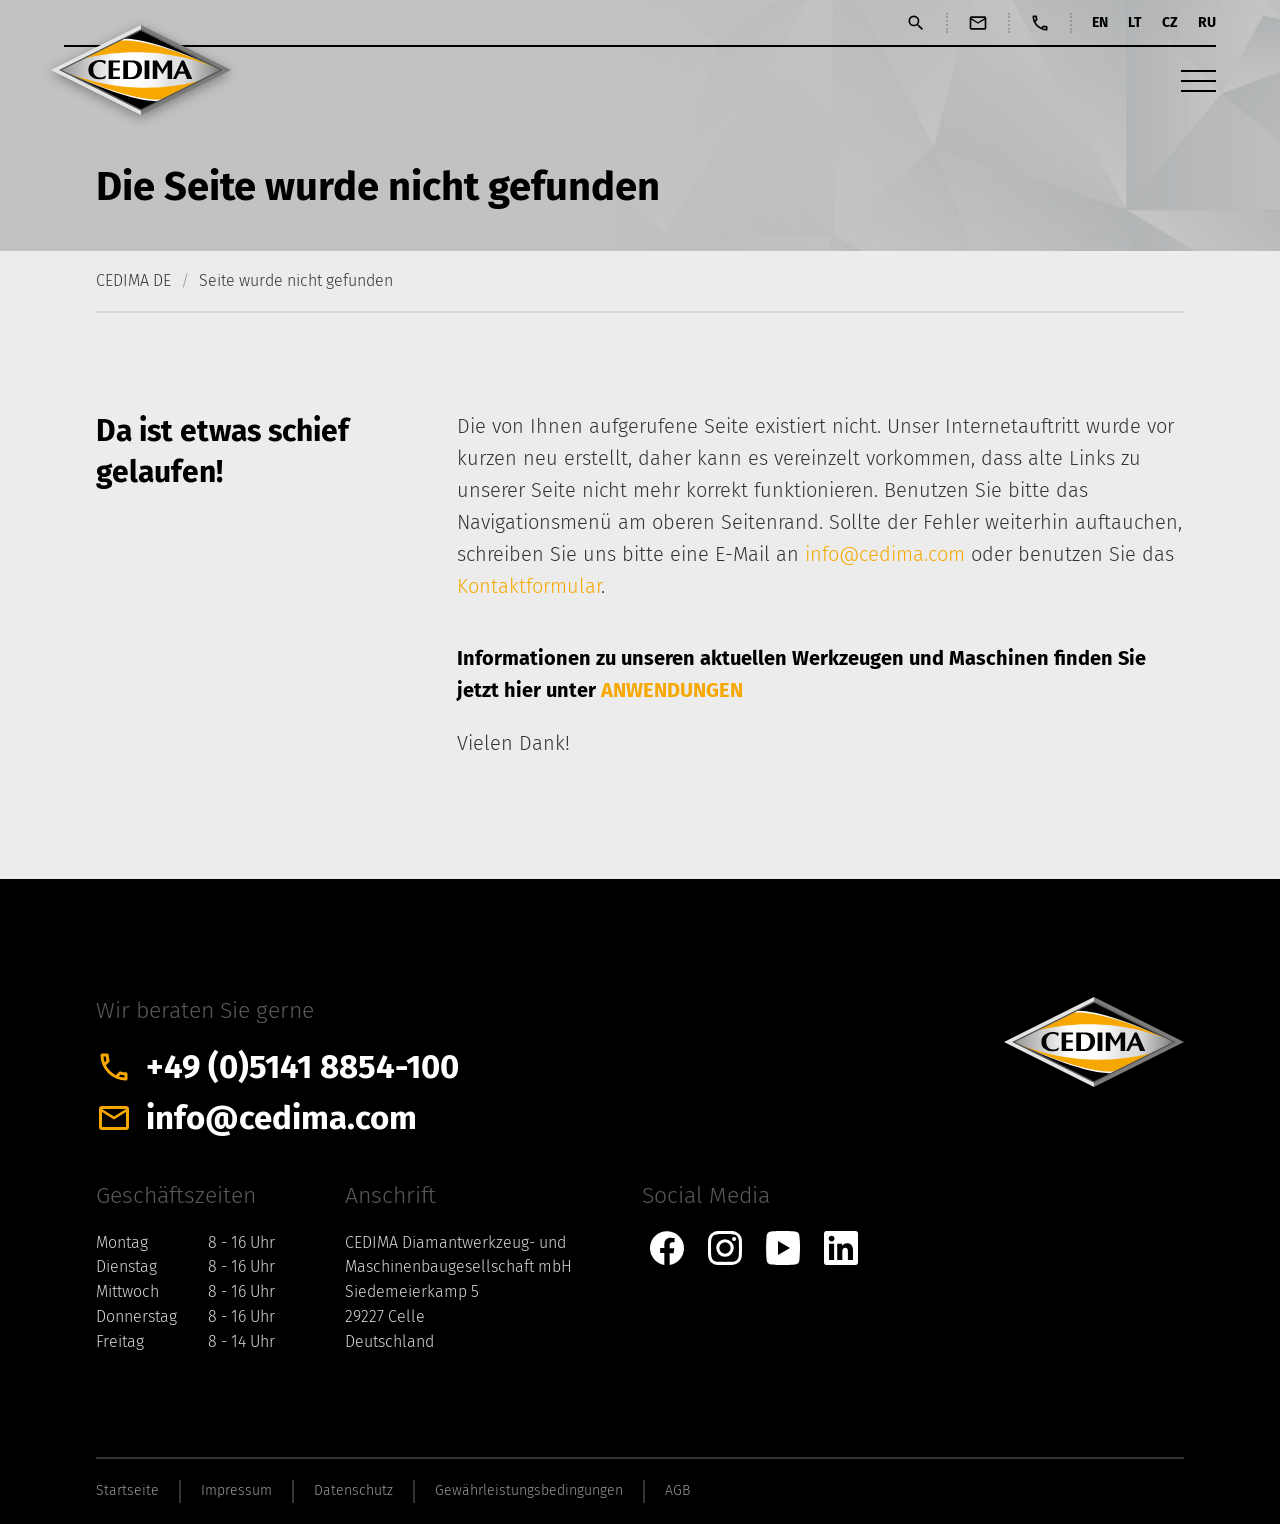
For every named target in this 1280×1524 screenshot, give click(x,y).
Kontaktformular (529, 586)
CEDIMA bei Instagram (725, 1248)
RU (1207, 22)
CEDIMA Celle (141, 70)
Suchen (916, 23)
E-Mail (978, 23)
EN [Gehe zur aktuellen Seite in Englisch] (1100, 22)
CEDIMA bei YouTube (783, 1248)
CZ (1170, 22)
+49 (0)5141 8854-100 (302, 1067)
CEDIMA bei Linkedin (841, 1248)
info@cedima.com (885, 554)
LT (1135, 22)
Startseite (127, 1490)
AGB (677, 1490)
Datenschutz (353, 1490)
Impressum (236, 1490)
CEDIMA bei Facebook (667, 1248)
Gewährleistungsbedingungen (529, 1490)
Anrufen (1040, 23)
